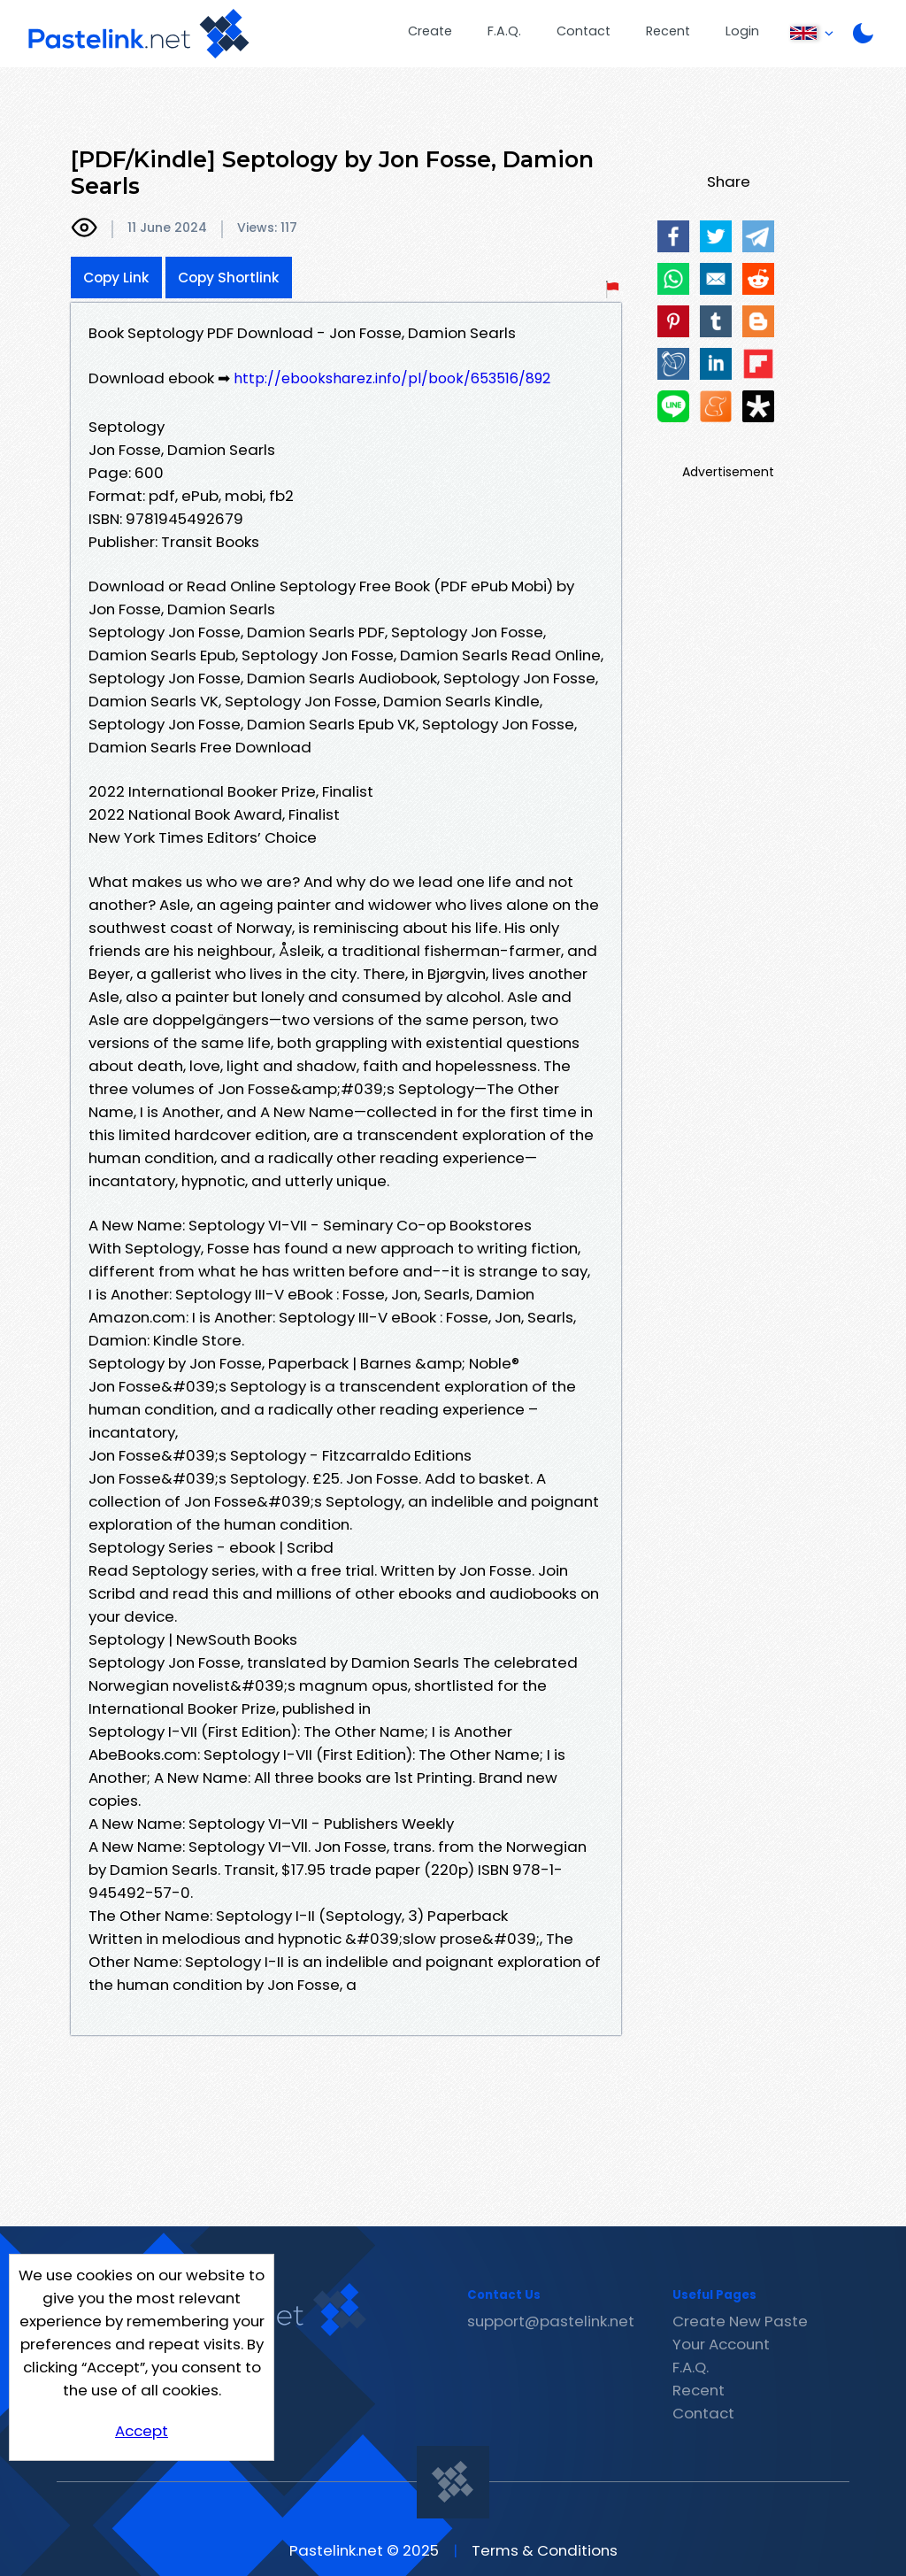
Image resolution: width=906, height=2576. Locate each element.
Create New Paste (740, 2321)
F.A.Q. (504, 31)
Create (430, 31)
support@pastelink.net (550, 2321)
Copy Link (116, 277)
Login (742, 31)
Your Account (721, 2344)
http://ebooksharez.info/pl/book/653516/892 (392, 378)
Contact (583, 31)
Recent (668, 31)
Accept (141, 2430)
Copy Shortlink (229, 277)
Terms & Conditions (545, 2550)
